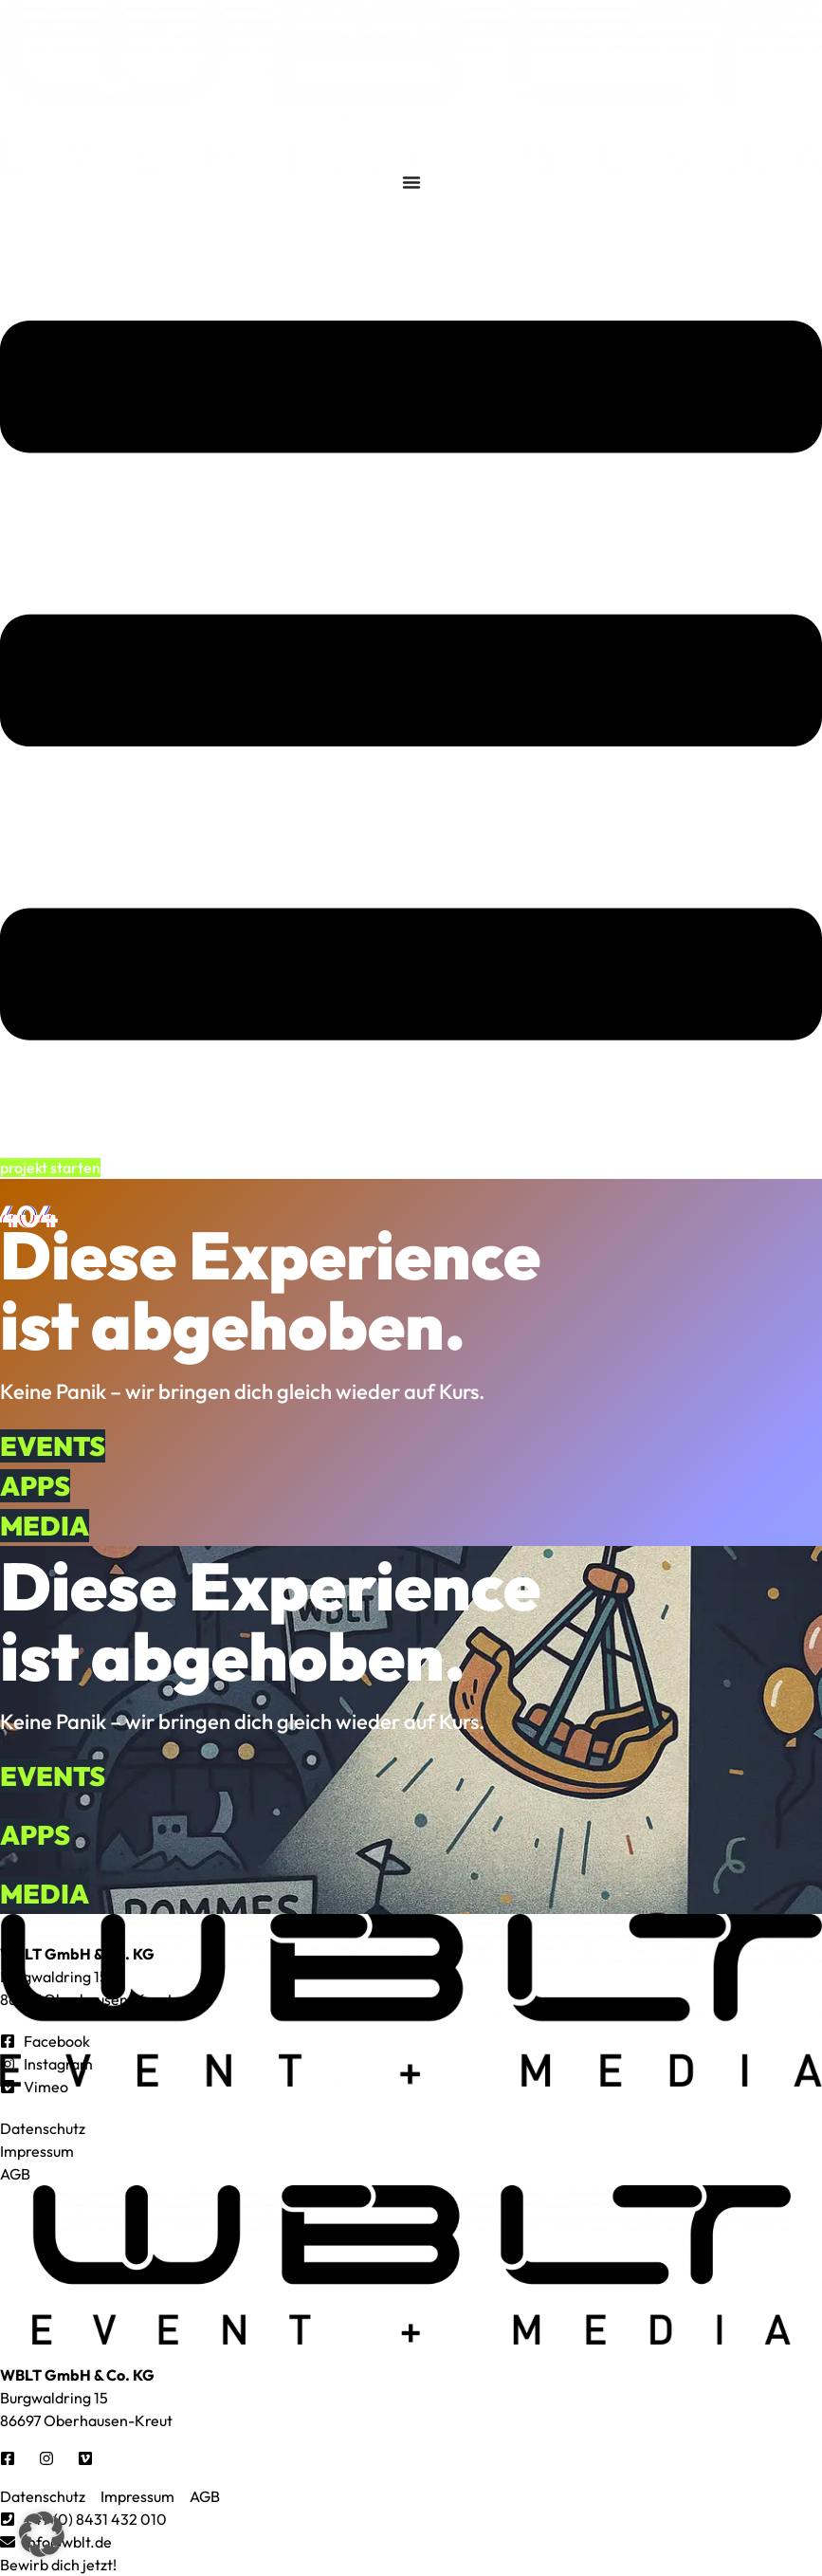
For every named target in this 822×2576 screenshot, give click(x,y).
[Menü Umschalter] (411, 182)
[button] (41, 2534)
